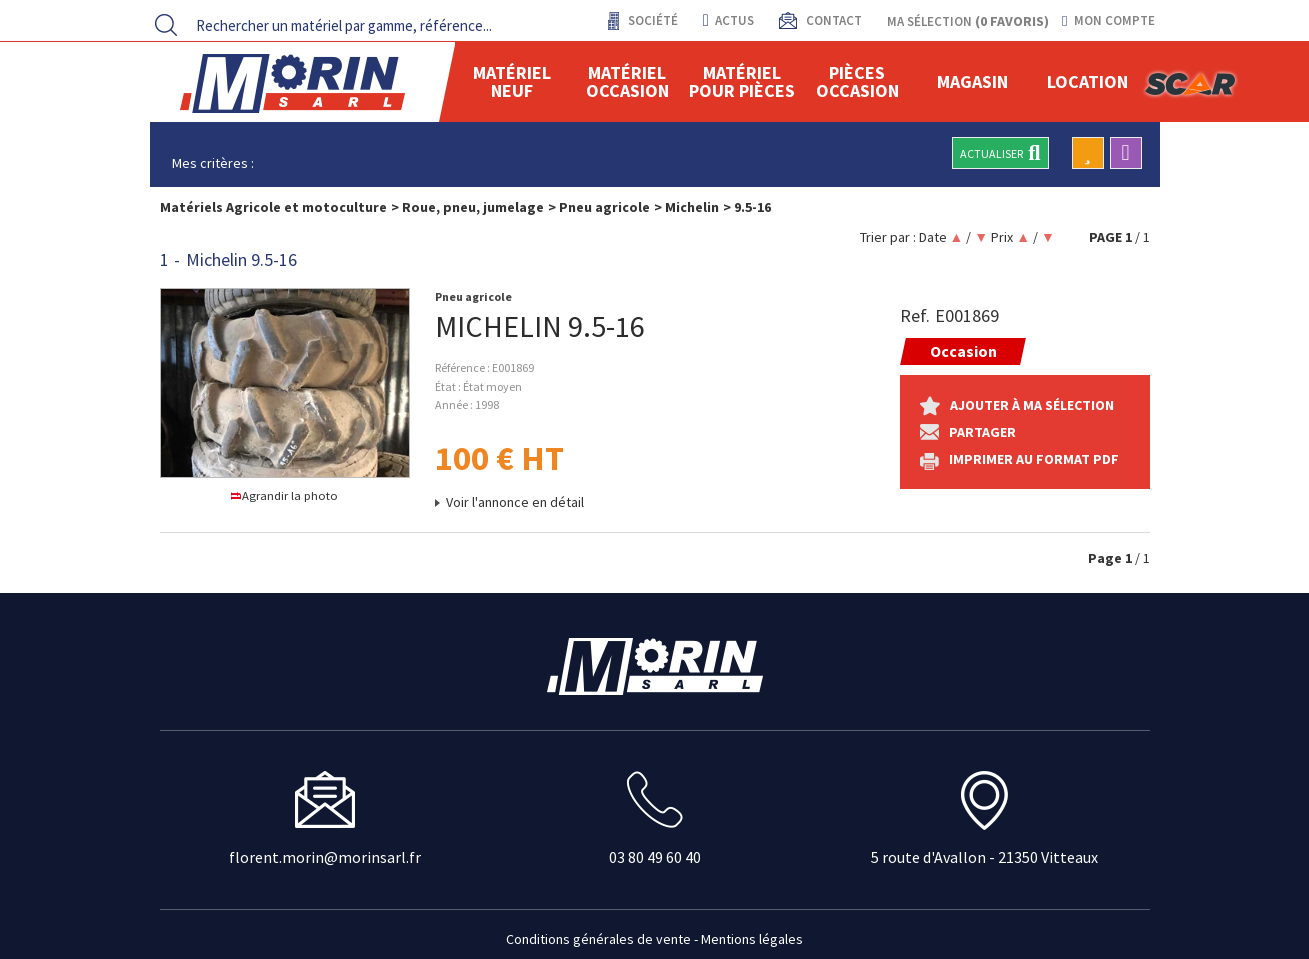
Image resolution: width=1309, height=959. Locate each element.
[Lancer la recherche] (166, 25)
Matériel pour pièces (742, 81)
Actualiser (1000, 153)
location (1087, 81)
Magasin (972, 81)
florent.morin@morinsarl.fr (325, 857)
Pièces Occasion (857, 81)
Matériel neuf (512, 81)
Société (651, 20)
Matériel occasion (627, 81)
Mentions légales (752, 939)
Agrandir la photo (284, 495)
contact (832, 20)
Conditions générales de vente (598, 939)
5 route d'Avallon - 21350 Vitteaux (984, 857)
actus (728, 20)
